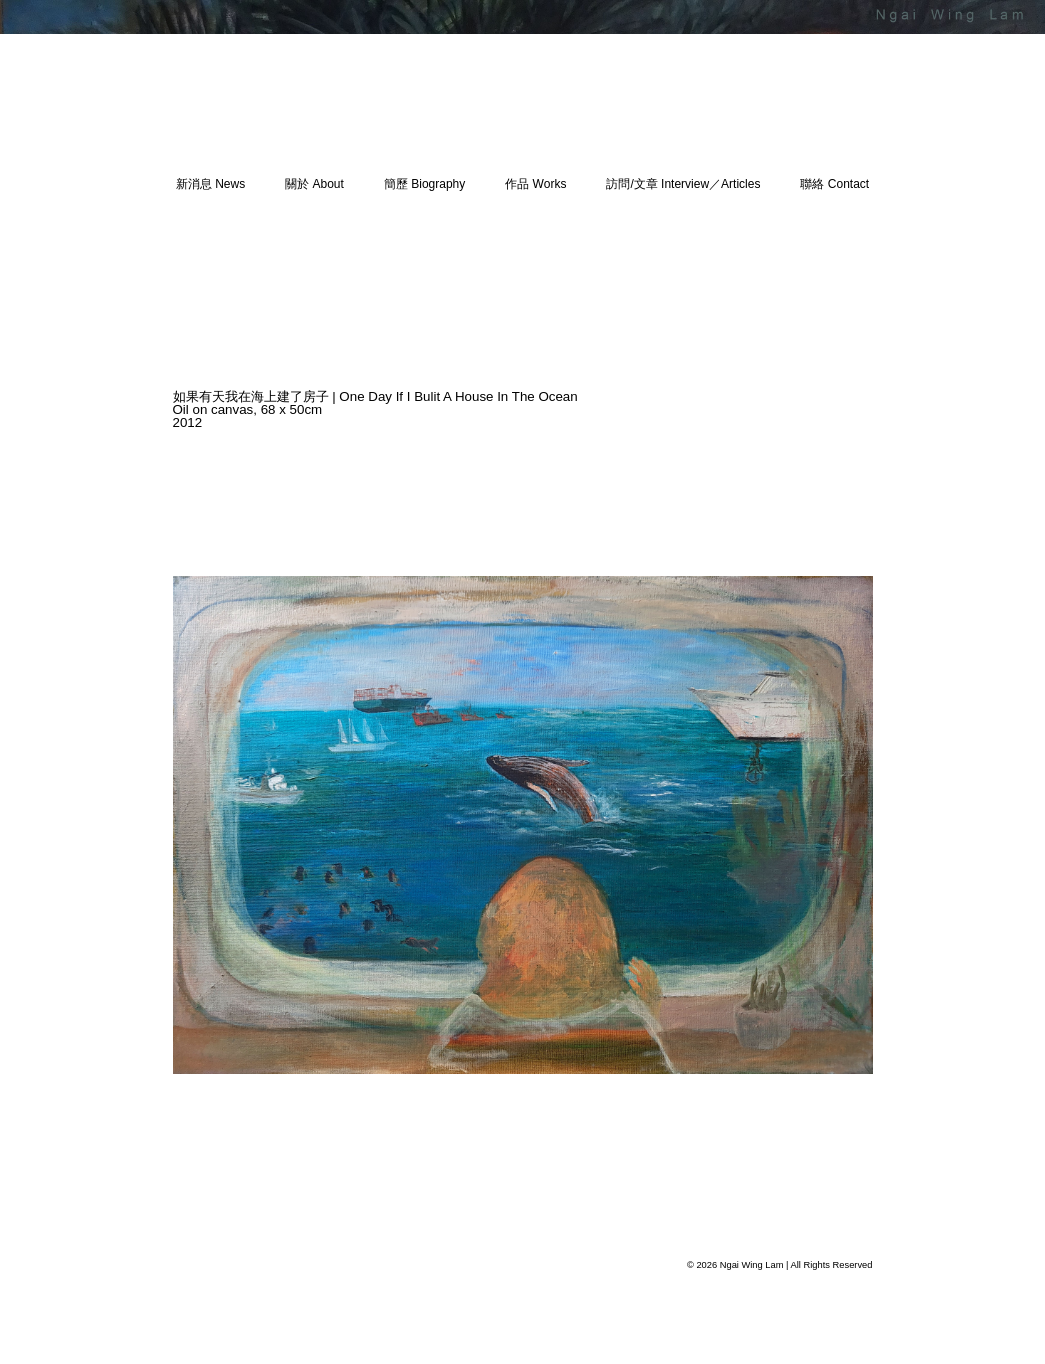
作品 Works (535, 184)
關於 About (314, 184)
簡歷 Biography (424, 184)
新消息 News (210, 184)
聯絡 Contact (834, 184)
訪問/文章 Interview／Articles (683, 184)
